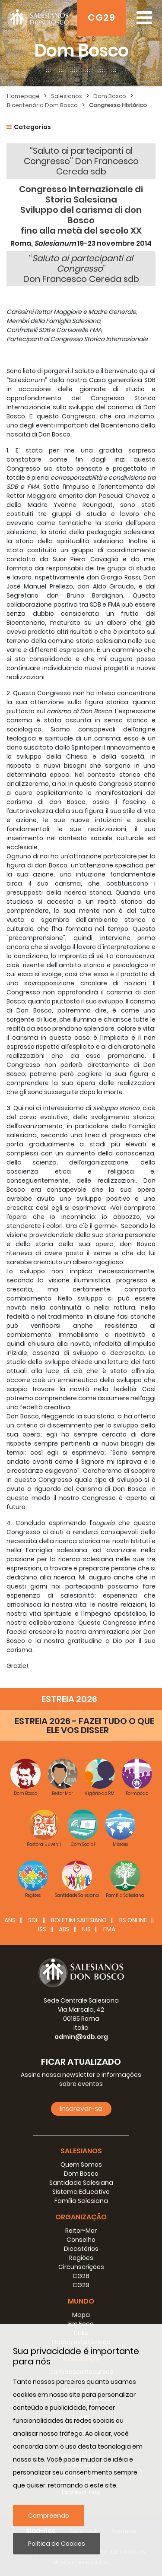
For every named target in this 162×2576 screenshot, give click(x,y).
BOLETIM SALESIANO (79, 1920)
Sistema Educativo (81, 2191)
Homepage (23, 96)
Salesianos (66, 96)
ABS (64, 1929)
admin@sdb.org (81, 2036)
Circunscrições (81, 2267)
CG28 (81, 2276)
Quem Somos (81, 2164)
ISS (42, 1929)
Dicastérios (81, 2248)
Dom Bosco (109, 96)
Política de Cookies (56, 2543)
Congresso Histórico (118, 105)
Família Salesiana (81, 2200)
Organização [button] (81, 2217)
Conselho (81, 2239)
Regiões (81, 2257)
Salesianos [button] (81, 2151)
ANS (10, 1920)
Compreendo (48, 2515)
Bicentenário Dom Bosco (42, 105)
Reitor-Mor (81, 2230)
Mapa (81, 2314)
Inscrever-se (81, 2109)
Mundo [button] (81, 2301)
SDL (33, 1920)
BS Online (133, 1920)
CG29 (101, 17)
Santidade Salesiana (81, 2182)
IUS (86, 1929)
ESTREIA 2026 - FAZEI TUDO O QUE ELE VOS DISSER (84, 1725)
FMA (109, 1929)
